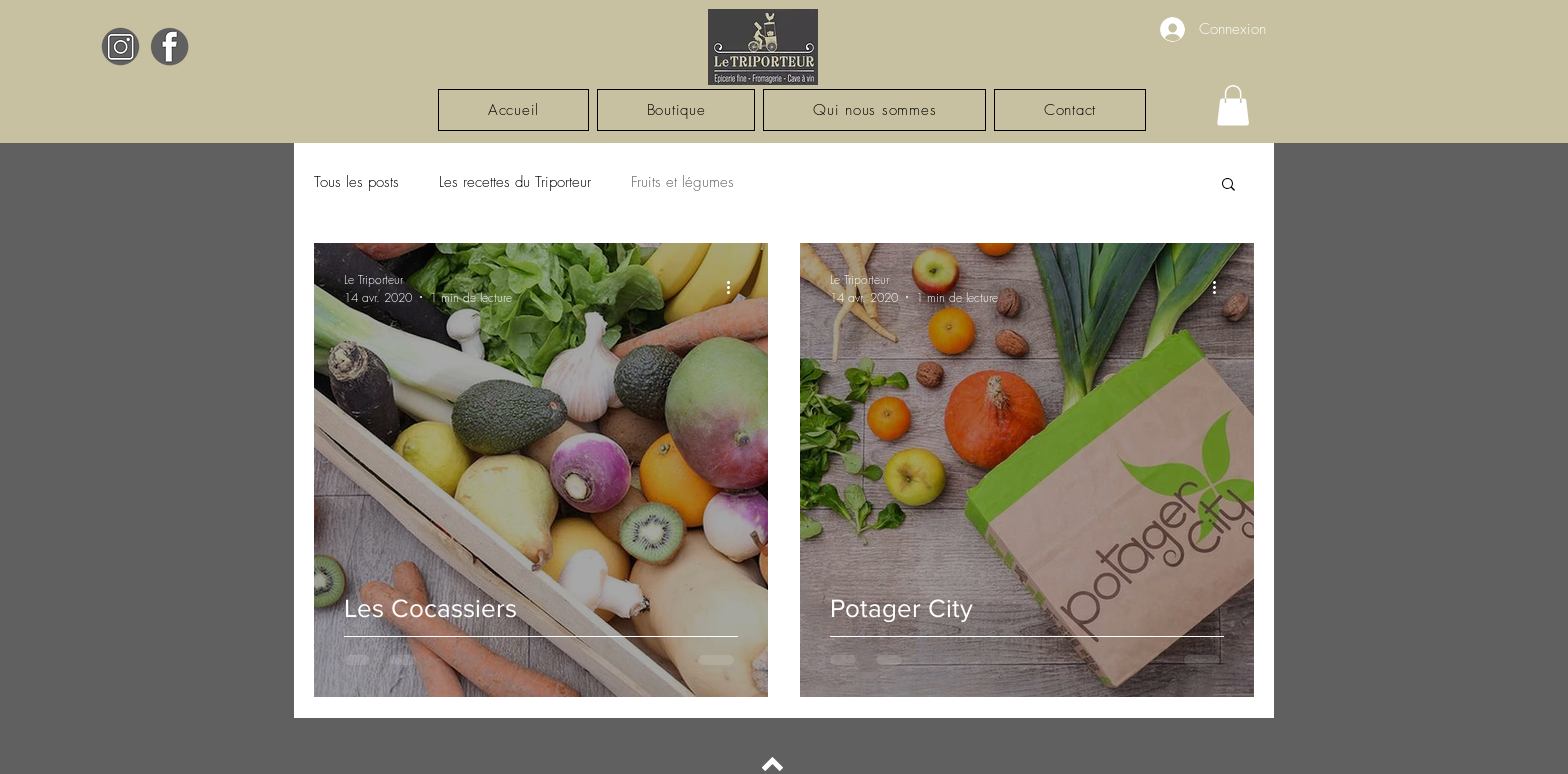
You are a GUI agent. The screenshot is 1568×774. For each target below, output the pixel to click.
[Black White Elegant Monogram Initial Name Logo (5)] (120, 46)
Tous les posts (356, 182)
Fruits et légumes (682, 182)
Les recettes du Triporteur (515, 182)
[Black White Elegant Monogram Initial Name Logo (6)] (169, 46)
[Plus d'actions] (735, 288)
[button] (1233, 105)
